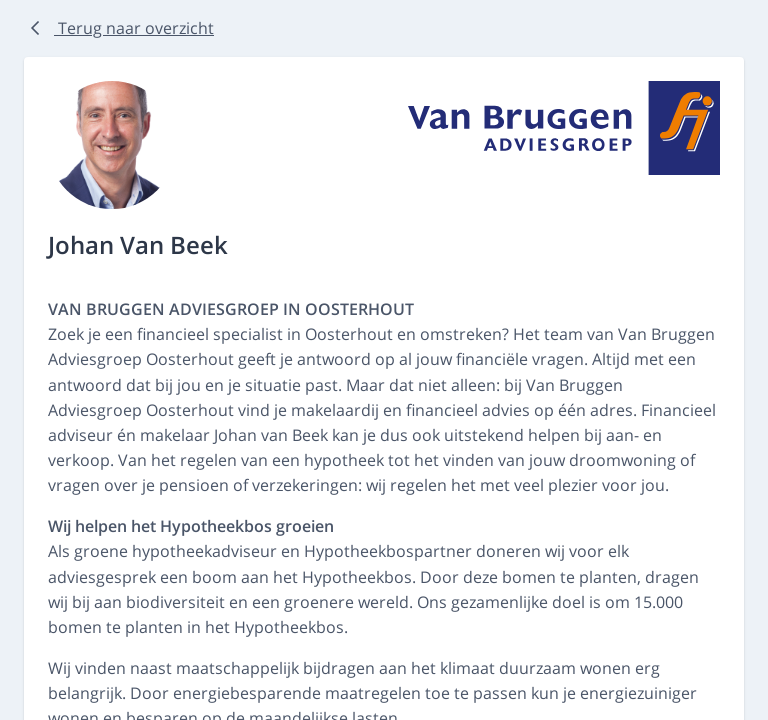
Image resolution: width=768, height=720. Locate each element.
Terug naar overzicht (119, 28)
